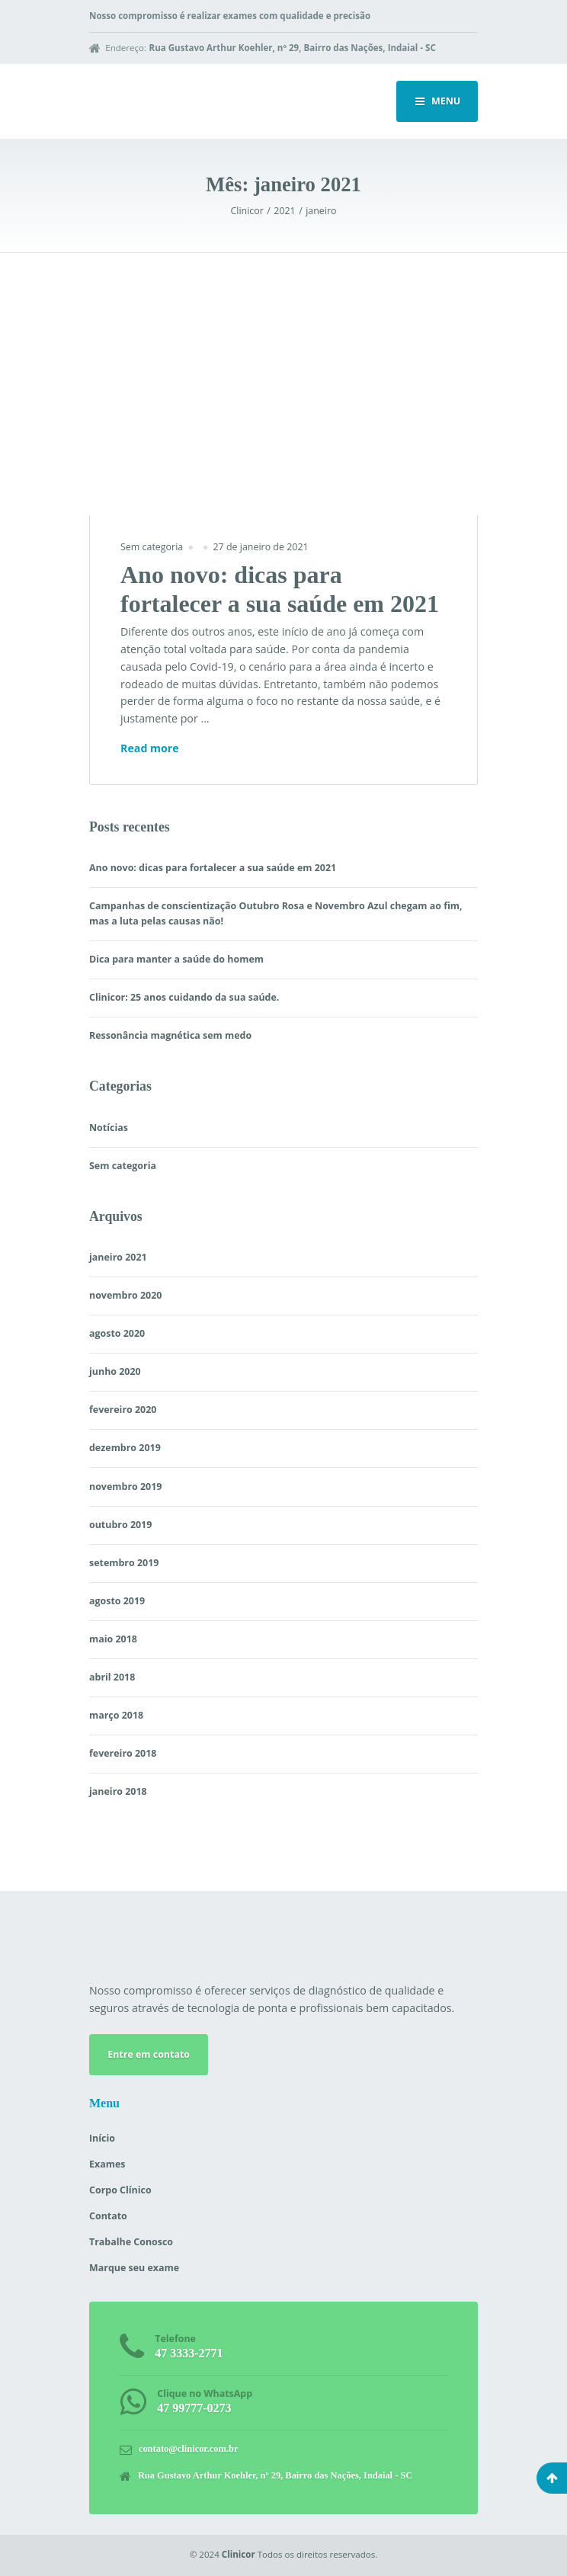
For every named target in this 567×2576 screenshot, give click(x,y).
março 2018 (116, 1715)
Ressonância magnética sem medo (170, 1035)
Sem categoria (151, 546)
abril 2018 (112, 1677)
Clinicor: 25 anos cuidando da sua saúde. (184, 997)
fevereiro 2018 (122, 1753)
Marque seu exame (134, 2267)
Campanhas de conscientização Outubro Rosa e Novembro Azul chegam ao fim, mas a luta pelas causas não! (276, 913)
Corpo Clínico (120, 2190)
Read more (149, 749)
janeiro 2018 (118, 1791)
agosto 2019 (117, 1600)
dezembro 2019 (125, 1447)
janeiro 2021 (118, 1257)
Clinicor (238, 2554)
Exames (107, 2164)
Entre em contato (148, 2054)
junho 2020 (115, 1371)
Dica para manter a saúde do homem (176, 959)
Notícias (108, 1127)
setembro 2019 (124, 1562)
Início (102, 2138)
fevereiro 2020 (122, 1409)
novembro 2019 (125, 1486)
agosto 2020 (117, 1333)
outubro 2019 (120, 1524)
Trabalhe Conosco (131, 2241)
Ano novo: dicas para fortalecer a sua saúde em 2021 (212, 867)
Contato (108, 2215)
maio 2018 (113, 1638)
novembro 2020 (125, 1295)
